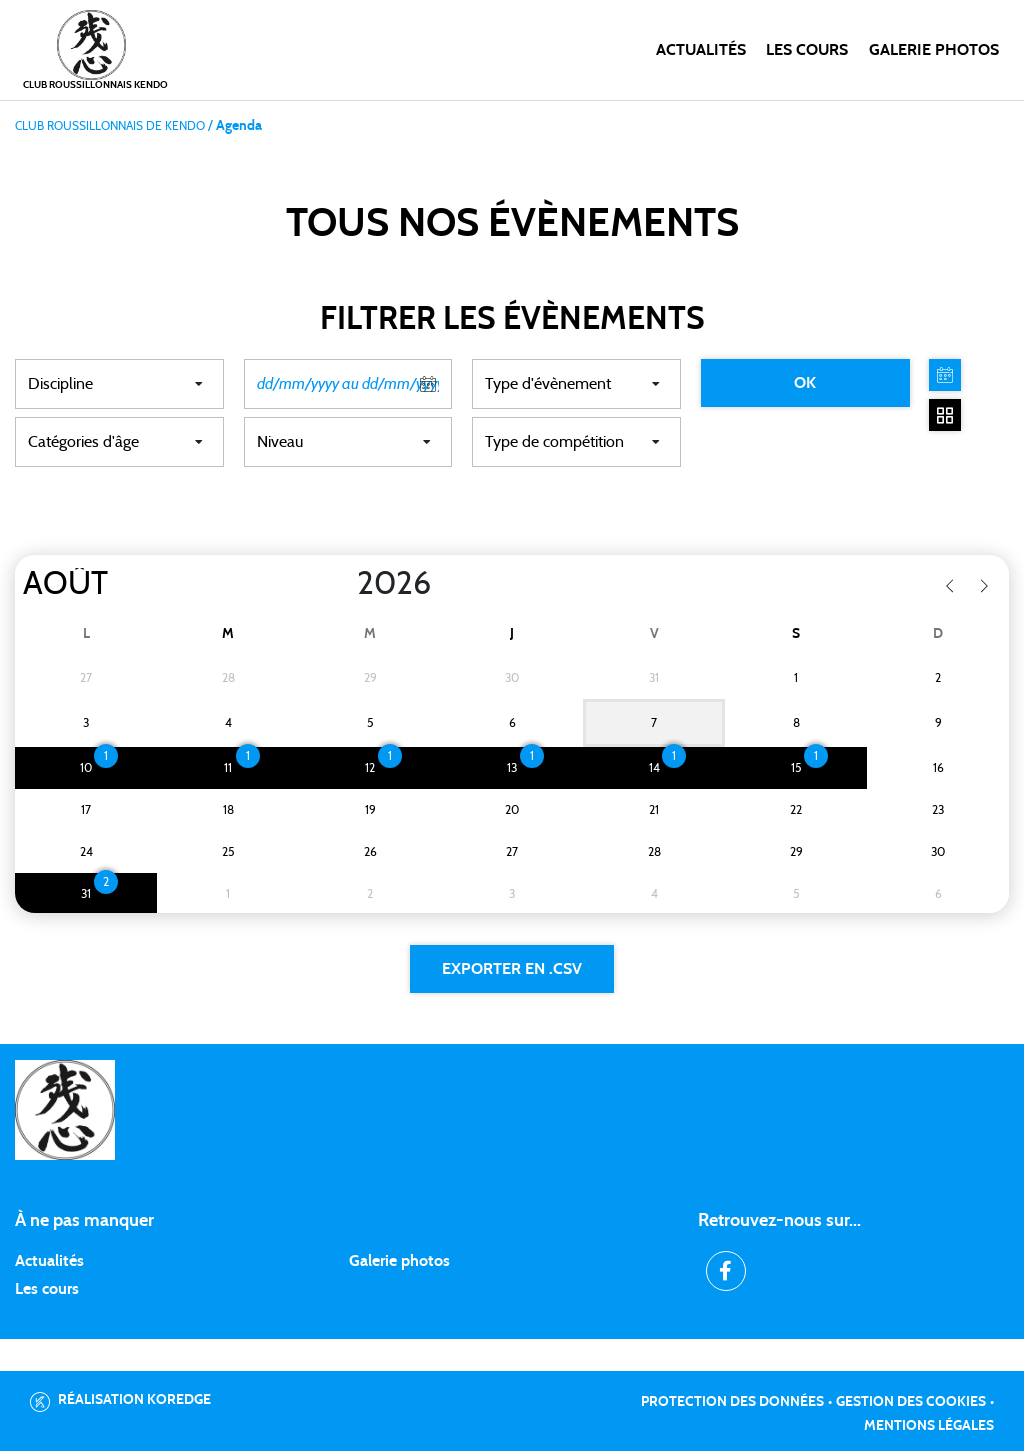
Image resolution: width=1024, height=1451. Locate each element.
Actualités (701, 50)
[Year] (341, 584)
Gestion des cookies (911, 1402)
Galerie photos (934, 50)
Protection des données (732, 1402)
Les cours (807, 50)
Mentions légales (929, 1426)
